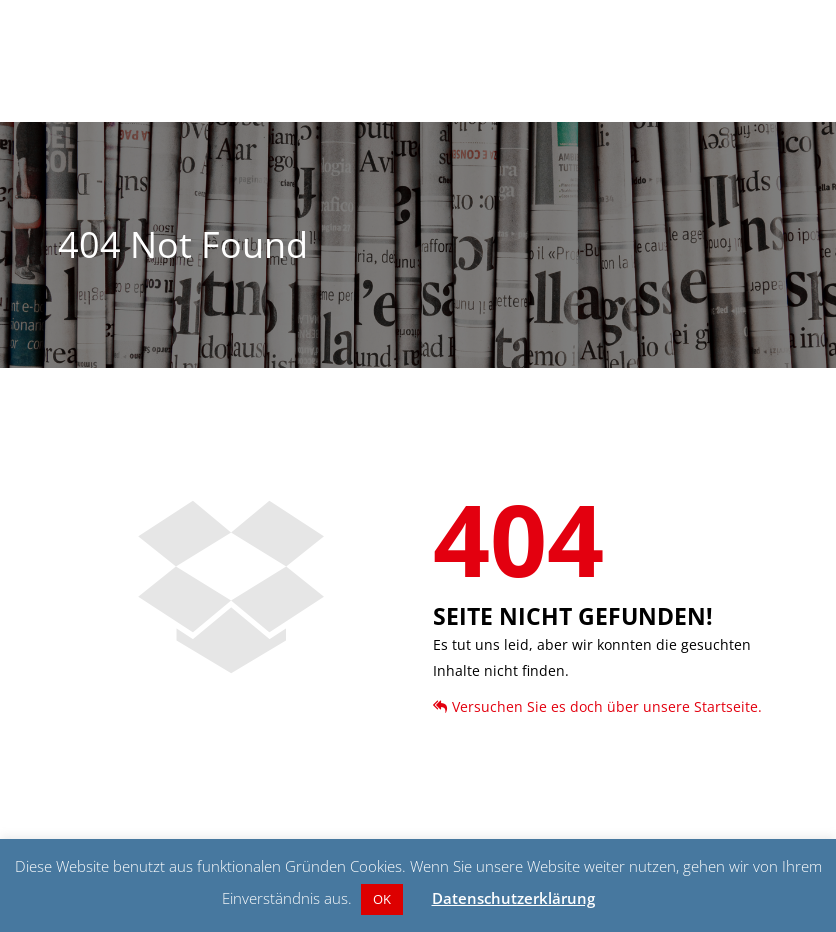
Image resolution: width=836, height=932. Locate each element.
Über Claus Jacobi (524, 104)
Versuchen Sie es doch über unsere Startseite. (597, 706)
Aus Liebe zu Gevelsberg (658, 104)
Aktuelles (434, 104)
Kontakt (764, 104)
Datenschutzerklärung (513, 898)
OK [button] (382, 899)
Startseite (367, 104)
